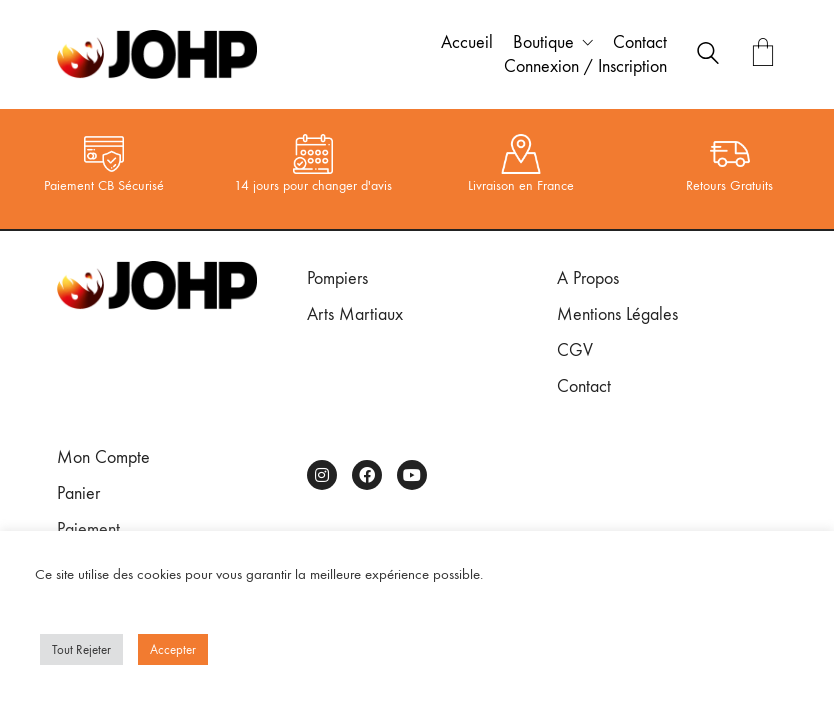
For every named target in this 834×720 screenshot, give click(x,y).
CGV (575, 350)
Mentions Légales (617, 314)
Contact (584, 386)
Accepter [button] (173, 649)
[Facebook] (367, 475)
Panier (78, 493)
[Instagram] (322, 475)
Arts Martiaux (355, 314)
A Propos (588, 278)
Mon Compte (103, 457)
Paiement (88, 529)
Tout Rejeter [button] (81, 649)
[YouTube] (412, 475)
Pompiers (337, 278)
